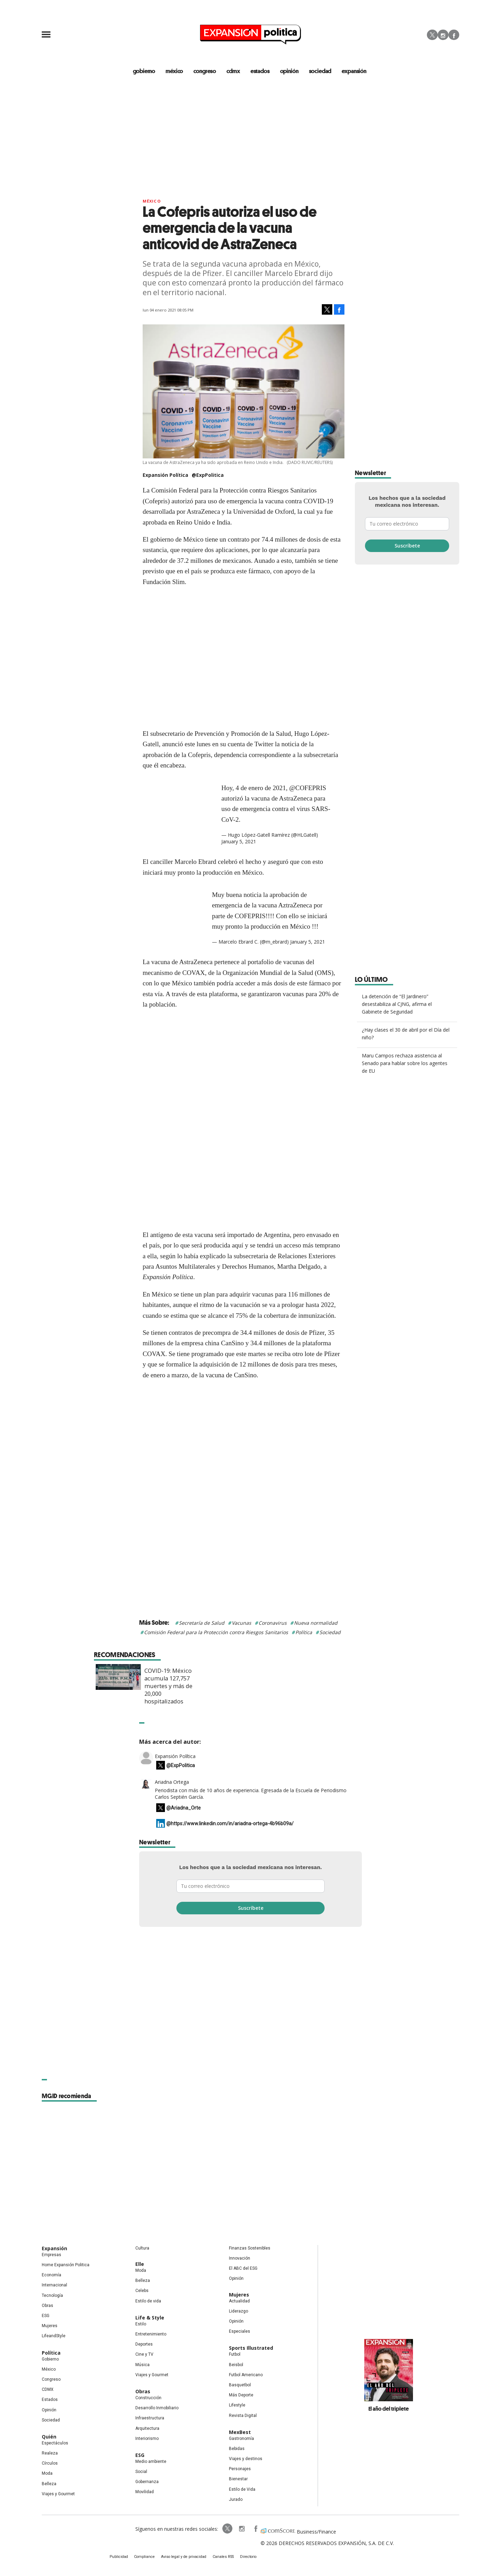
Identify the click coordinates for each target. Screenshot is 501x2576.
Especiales (239, 2332)
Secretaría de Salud (201, 1623)
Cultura (142, 2248)
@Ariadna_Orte (183, 1808)
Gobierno (50, 2359)
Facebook (453, 35)
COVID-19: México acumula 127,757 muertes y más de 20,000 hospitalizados (272, 1687)
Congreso (51, 2380)
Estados (50, 2400)
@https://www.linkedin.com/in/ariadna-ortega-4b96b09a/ (230, 1824)
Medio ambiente (150, 2462)
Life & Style (149, 2318)
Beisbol (236, 2365)
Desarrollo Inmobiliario (156, 2408)
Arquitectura (147, 2428)
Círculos (50, 2463)
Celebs (142, 2291)
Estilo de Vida (242, 2490)
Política (303, 1633)
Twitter (432, 35)
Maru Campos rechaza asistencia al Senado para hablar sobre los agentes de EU (404, 1064)
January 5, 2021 (238, 842)
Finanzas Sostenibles (249, 2248)
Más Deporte (241, 2395)
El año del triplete (388, 2409)
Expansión (54, 2249)
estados (260, 71)
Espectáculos (55, 2443)
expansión (357, 71)
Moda (47, 2474)
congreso (204, 71)
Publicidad (124, 2558)
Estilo (140, 2324)
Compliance (148, 2558)
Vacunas (241, 1623)
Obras (47, 2306)
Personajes (240, 2469)
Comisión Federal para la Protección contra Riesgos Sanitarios (216, 1633)
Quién (49, 2437)
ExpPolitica (222, 2529)
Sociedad (322, 71)
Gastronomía (241, 2439)
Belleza (49, 2484)
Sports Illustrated (251, 2348)
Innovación (239, 2258)
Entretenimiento (150, 2334)
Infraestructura (149, 2418)
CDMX (233, 71)
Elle (139, 2264)
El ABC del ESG (243, 2269)
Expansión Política (175, 1757)
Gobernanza (147, 2482)
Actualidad (239, 2301)
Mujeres (49, 2326)
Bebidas (237, 2449)
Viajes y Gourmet (58, 2494)
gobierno (143, 71)
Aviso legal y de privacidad (184, 2558)
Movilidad (144, 2492)
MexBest (240, 2432)
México (152, 201)
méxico (173, 71)
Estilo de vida (148, 2301)
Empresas (51, 2255)
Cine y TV (144, 2355)
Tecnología (52, 2296)
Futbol (234, 2355)
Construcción (148, 2398)
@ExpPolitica (208, 475)
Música (142, 2365)
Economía (51, 2275)
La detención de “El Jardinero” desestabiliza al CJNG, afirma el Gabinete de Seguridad (397, 1005)
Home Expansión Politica (65, 2265)
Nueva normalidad (315, 1623)
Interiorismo (147, 2439)
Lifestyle (237, 2405)
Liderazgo (238, 2311)
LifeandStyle (53, 2336)
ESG (45, 2316)
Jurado (235, 2500)
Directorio (244, 2558)
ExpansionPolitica (250, 2529)
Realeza (50, 2453)
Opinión (49, 2410)
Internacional (54, 2285)
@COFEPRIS (307, 788)
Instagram (443, 35)
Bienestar (238, 2479)
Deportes (144, 2344)
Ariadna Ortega (172, 1782)
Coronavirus (273, 1623)
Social (141, 2472)
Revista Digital (243, 2415)
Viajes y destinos (245, 2459)
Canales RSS (221, 2558)
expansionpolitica (236, 2529)
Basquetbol (240, 2385)
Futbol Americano (246, 2375)
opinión (290, 71)
